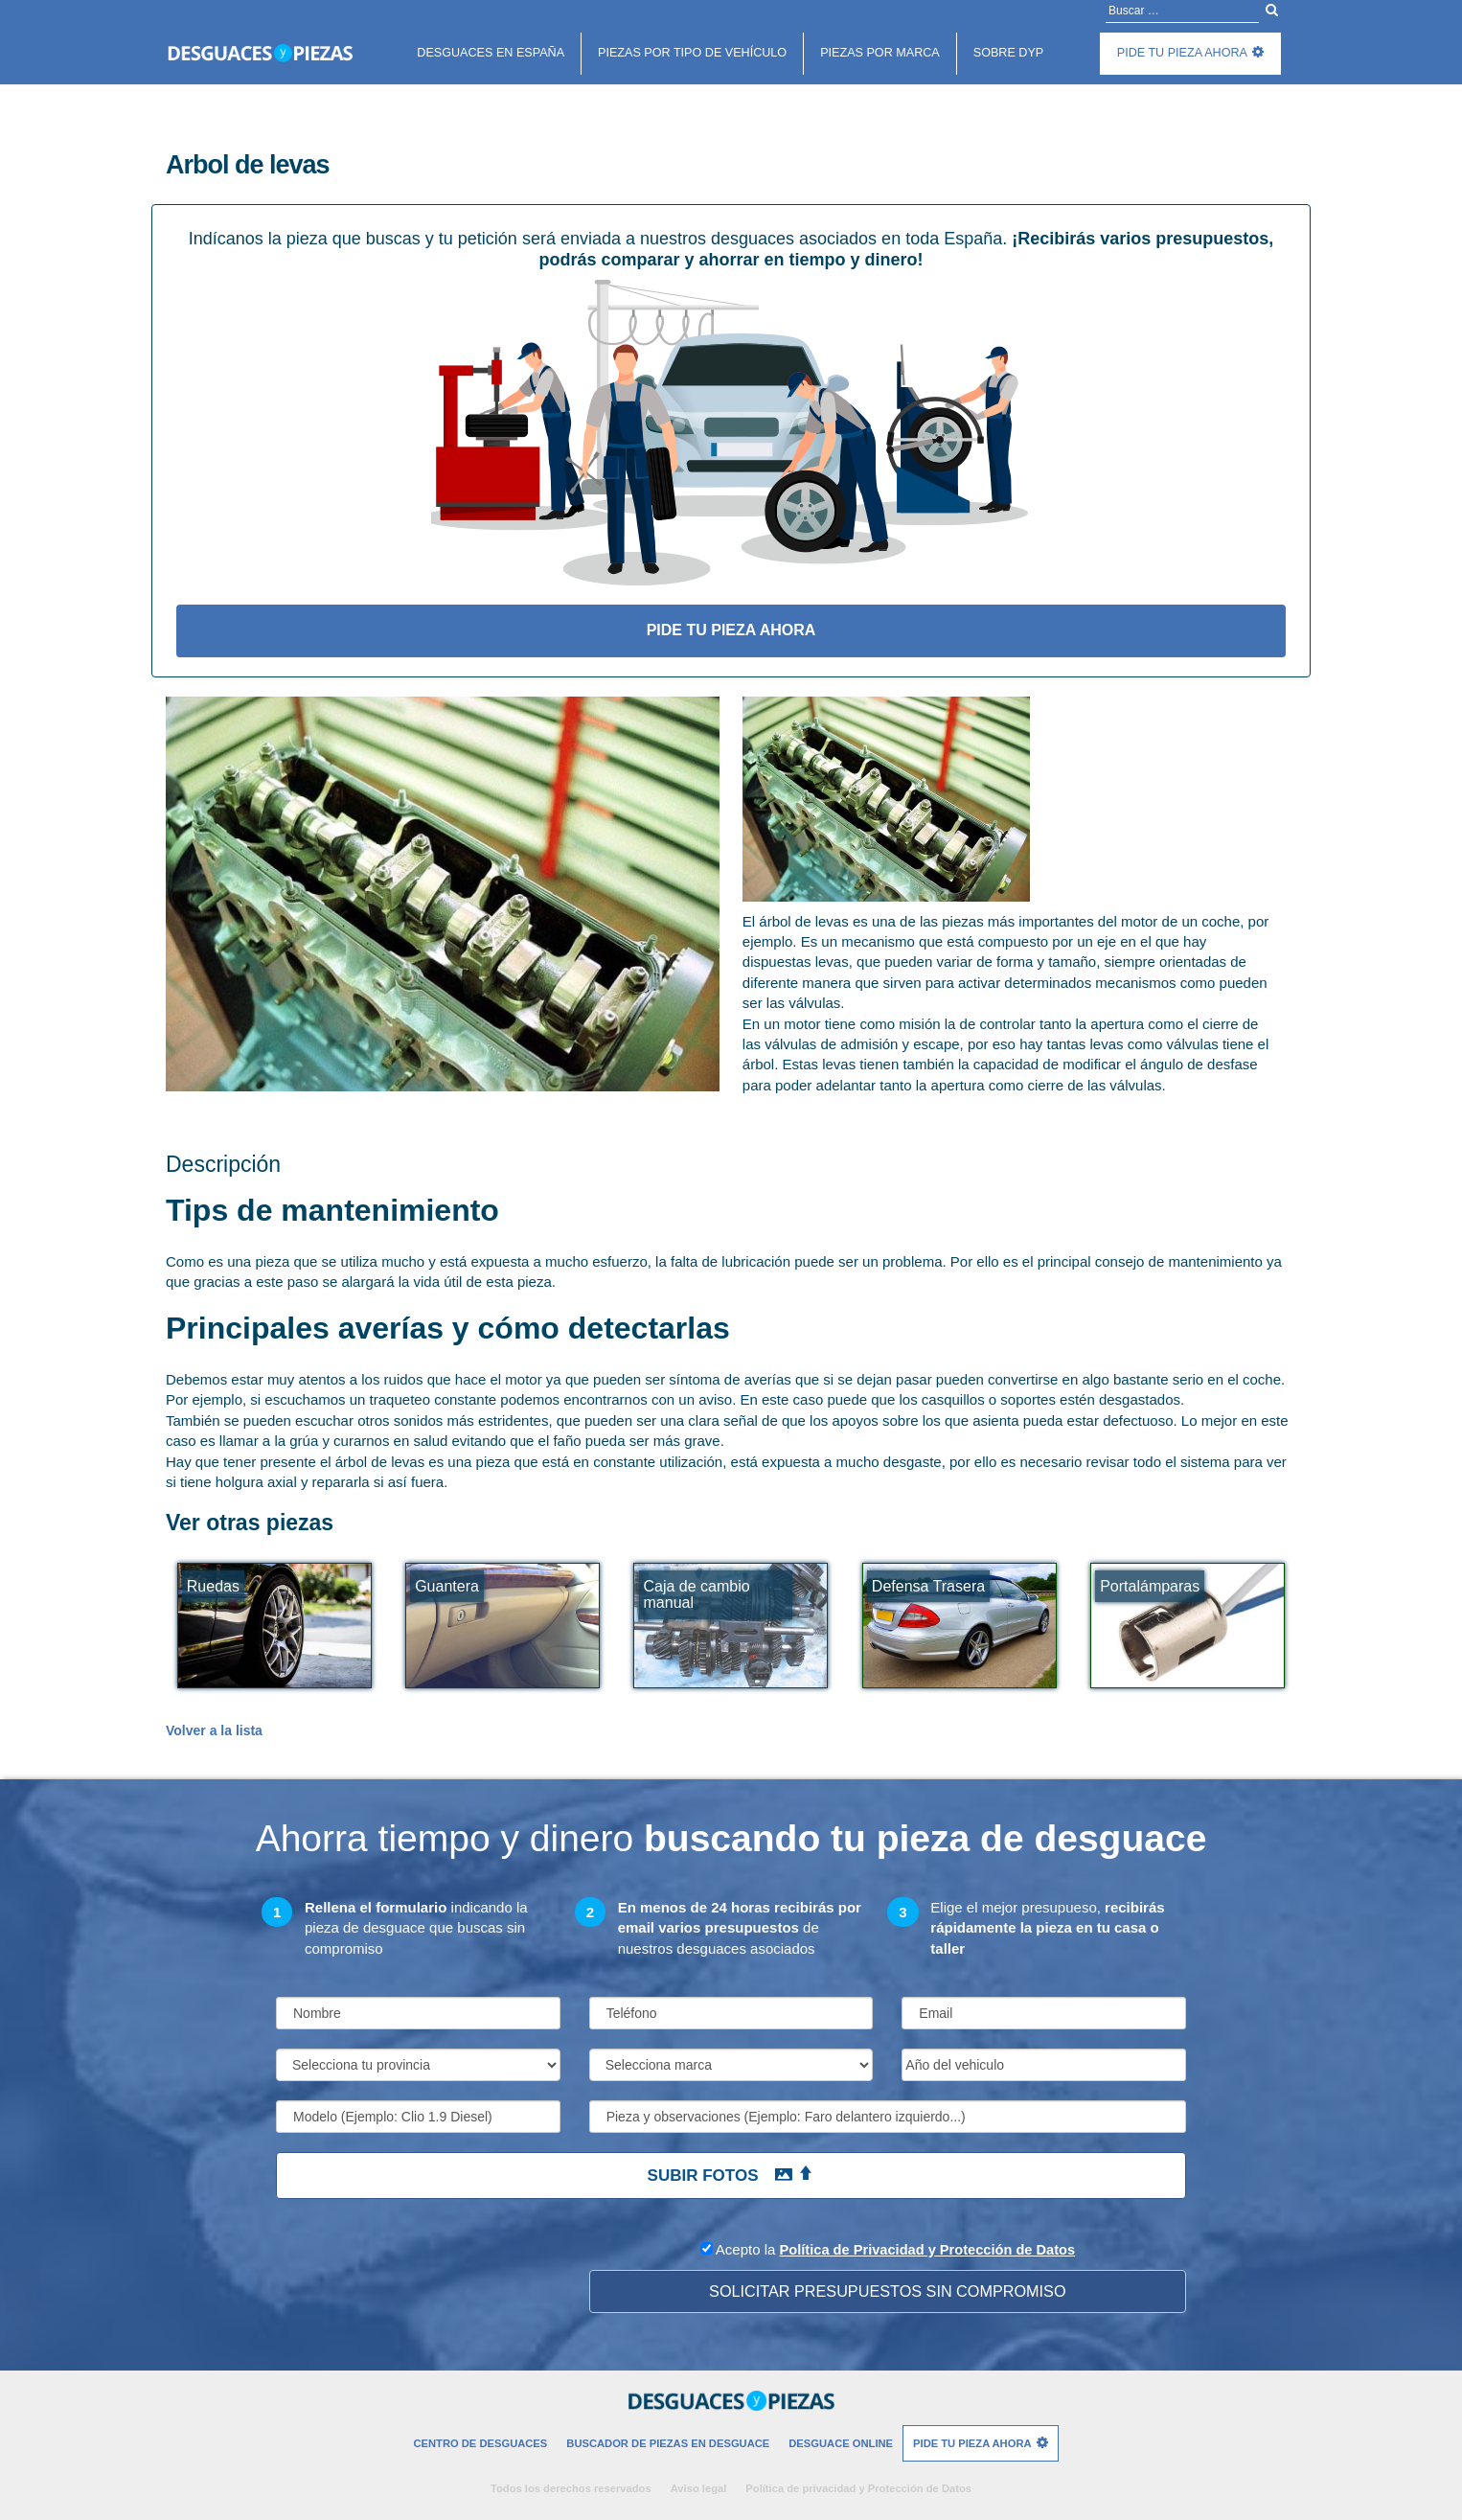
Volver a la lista (214, 1730)
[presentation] (421, 2275)
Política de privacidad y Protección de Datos (858, 2488)
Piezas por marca (880, 52)
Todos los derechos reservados (571, 2488)
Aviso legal (699, 2488)
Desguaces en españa (490, 52)
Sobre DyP (1008, 52)
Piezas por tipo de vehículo (692, 52)
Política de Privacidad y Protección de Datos (927, 2249)
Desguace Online (840, 2443)
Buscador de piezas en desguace (667, 2443)
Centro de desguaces (480, 2443)
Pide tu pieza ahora (1182, 52)
